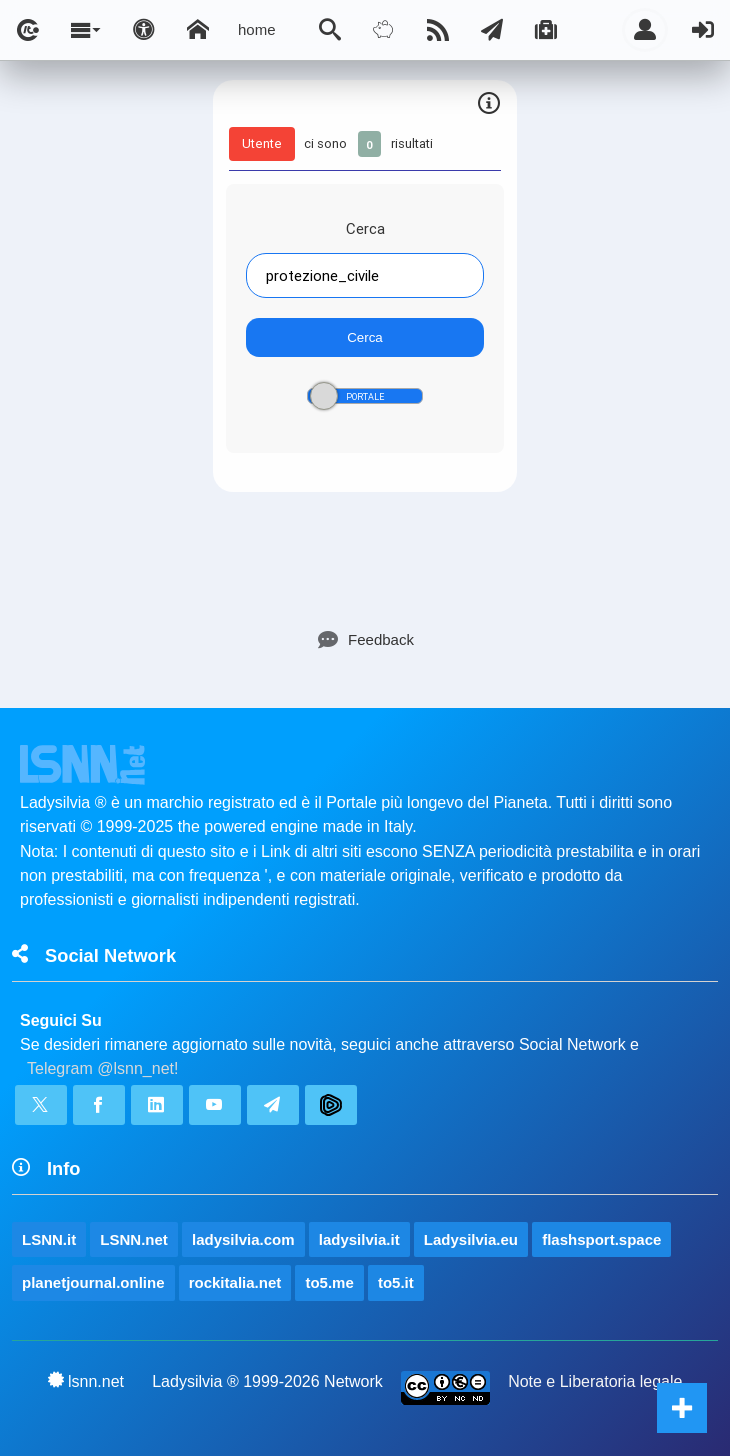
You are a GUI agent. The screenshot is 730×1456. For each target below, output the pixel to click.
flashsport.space (601, 1239)
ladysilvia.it (359, 1239)
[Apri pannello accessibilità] (144, 30)
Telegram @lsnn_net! (102, 1068)
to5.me (329, 1282)
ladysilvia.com (243, 1239)
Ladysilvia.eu (471, 1239)
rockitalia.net (235, 1282)
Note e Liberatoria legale (595, 1381)
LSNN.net (134, 1239)
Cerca (365, 228)
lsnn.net (86, 1381)
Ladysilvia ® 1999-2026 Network (267, 1381)
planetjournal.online (93, 1282)
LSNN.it (49, 1239)
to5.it (396, 1282)
